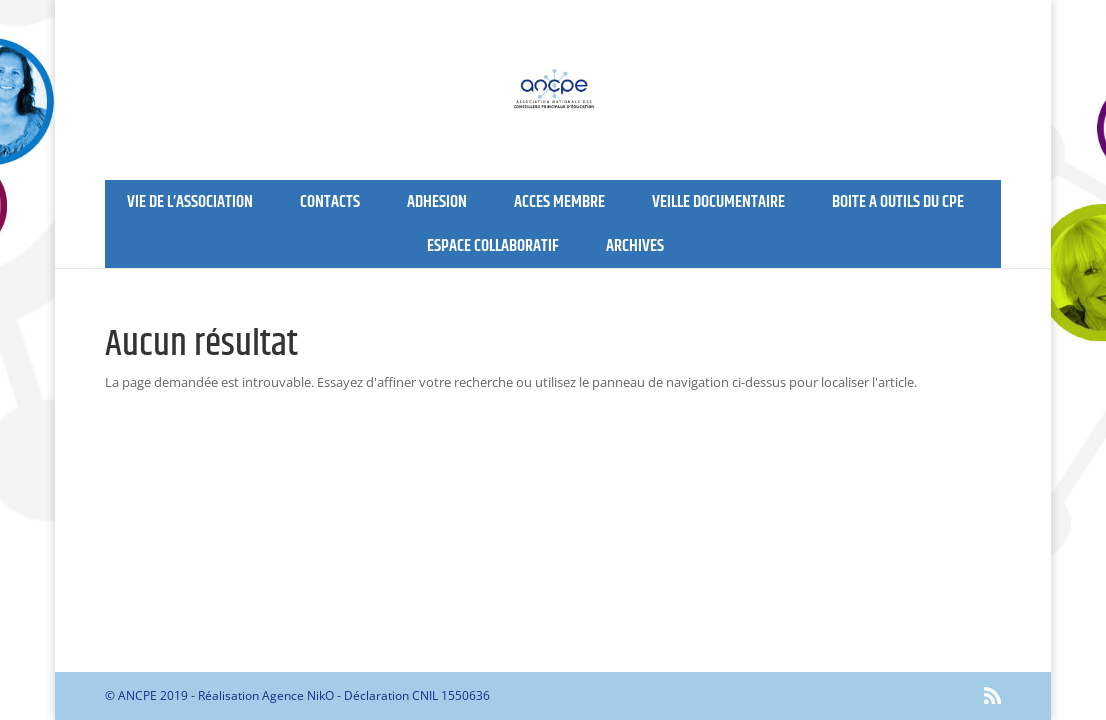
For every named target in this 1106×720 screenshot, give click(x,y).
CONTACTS (330, 202)
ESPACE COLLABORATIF (493, 246)
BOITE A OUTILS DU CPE (898, 202)
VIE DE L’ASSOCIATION (190, 202)
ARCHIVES (635, 246)
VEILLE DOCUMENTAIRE (718, 202)
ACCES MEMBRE (559, 202)
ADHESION (437, 202)
